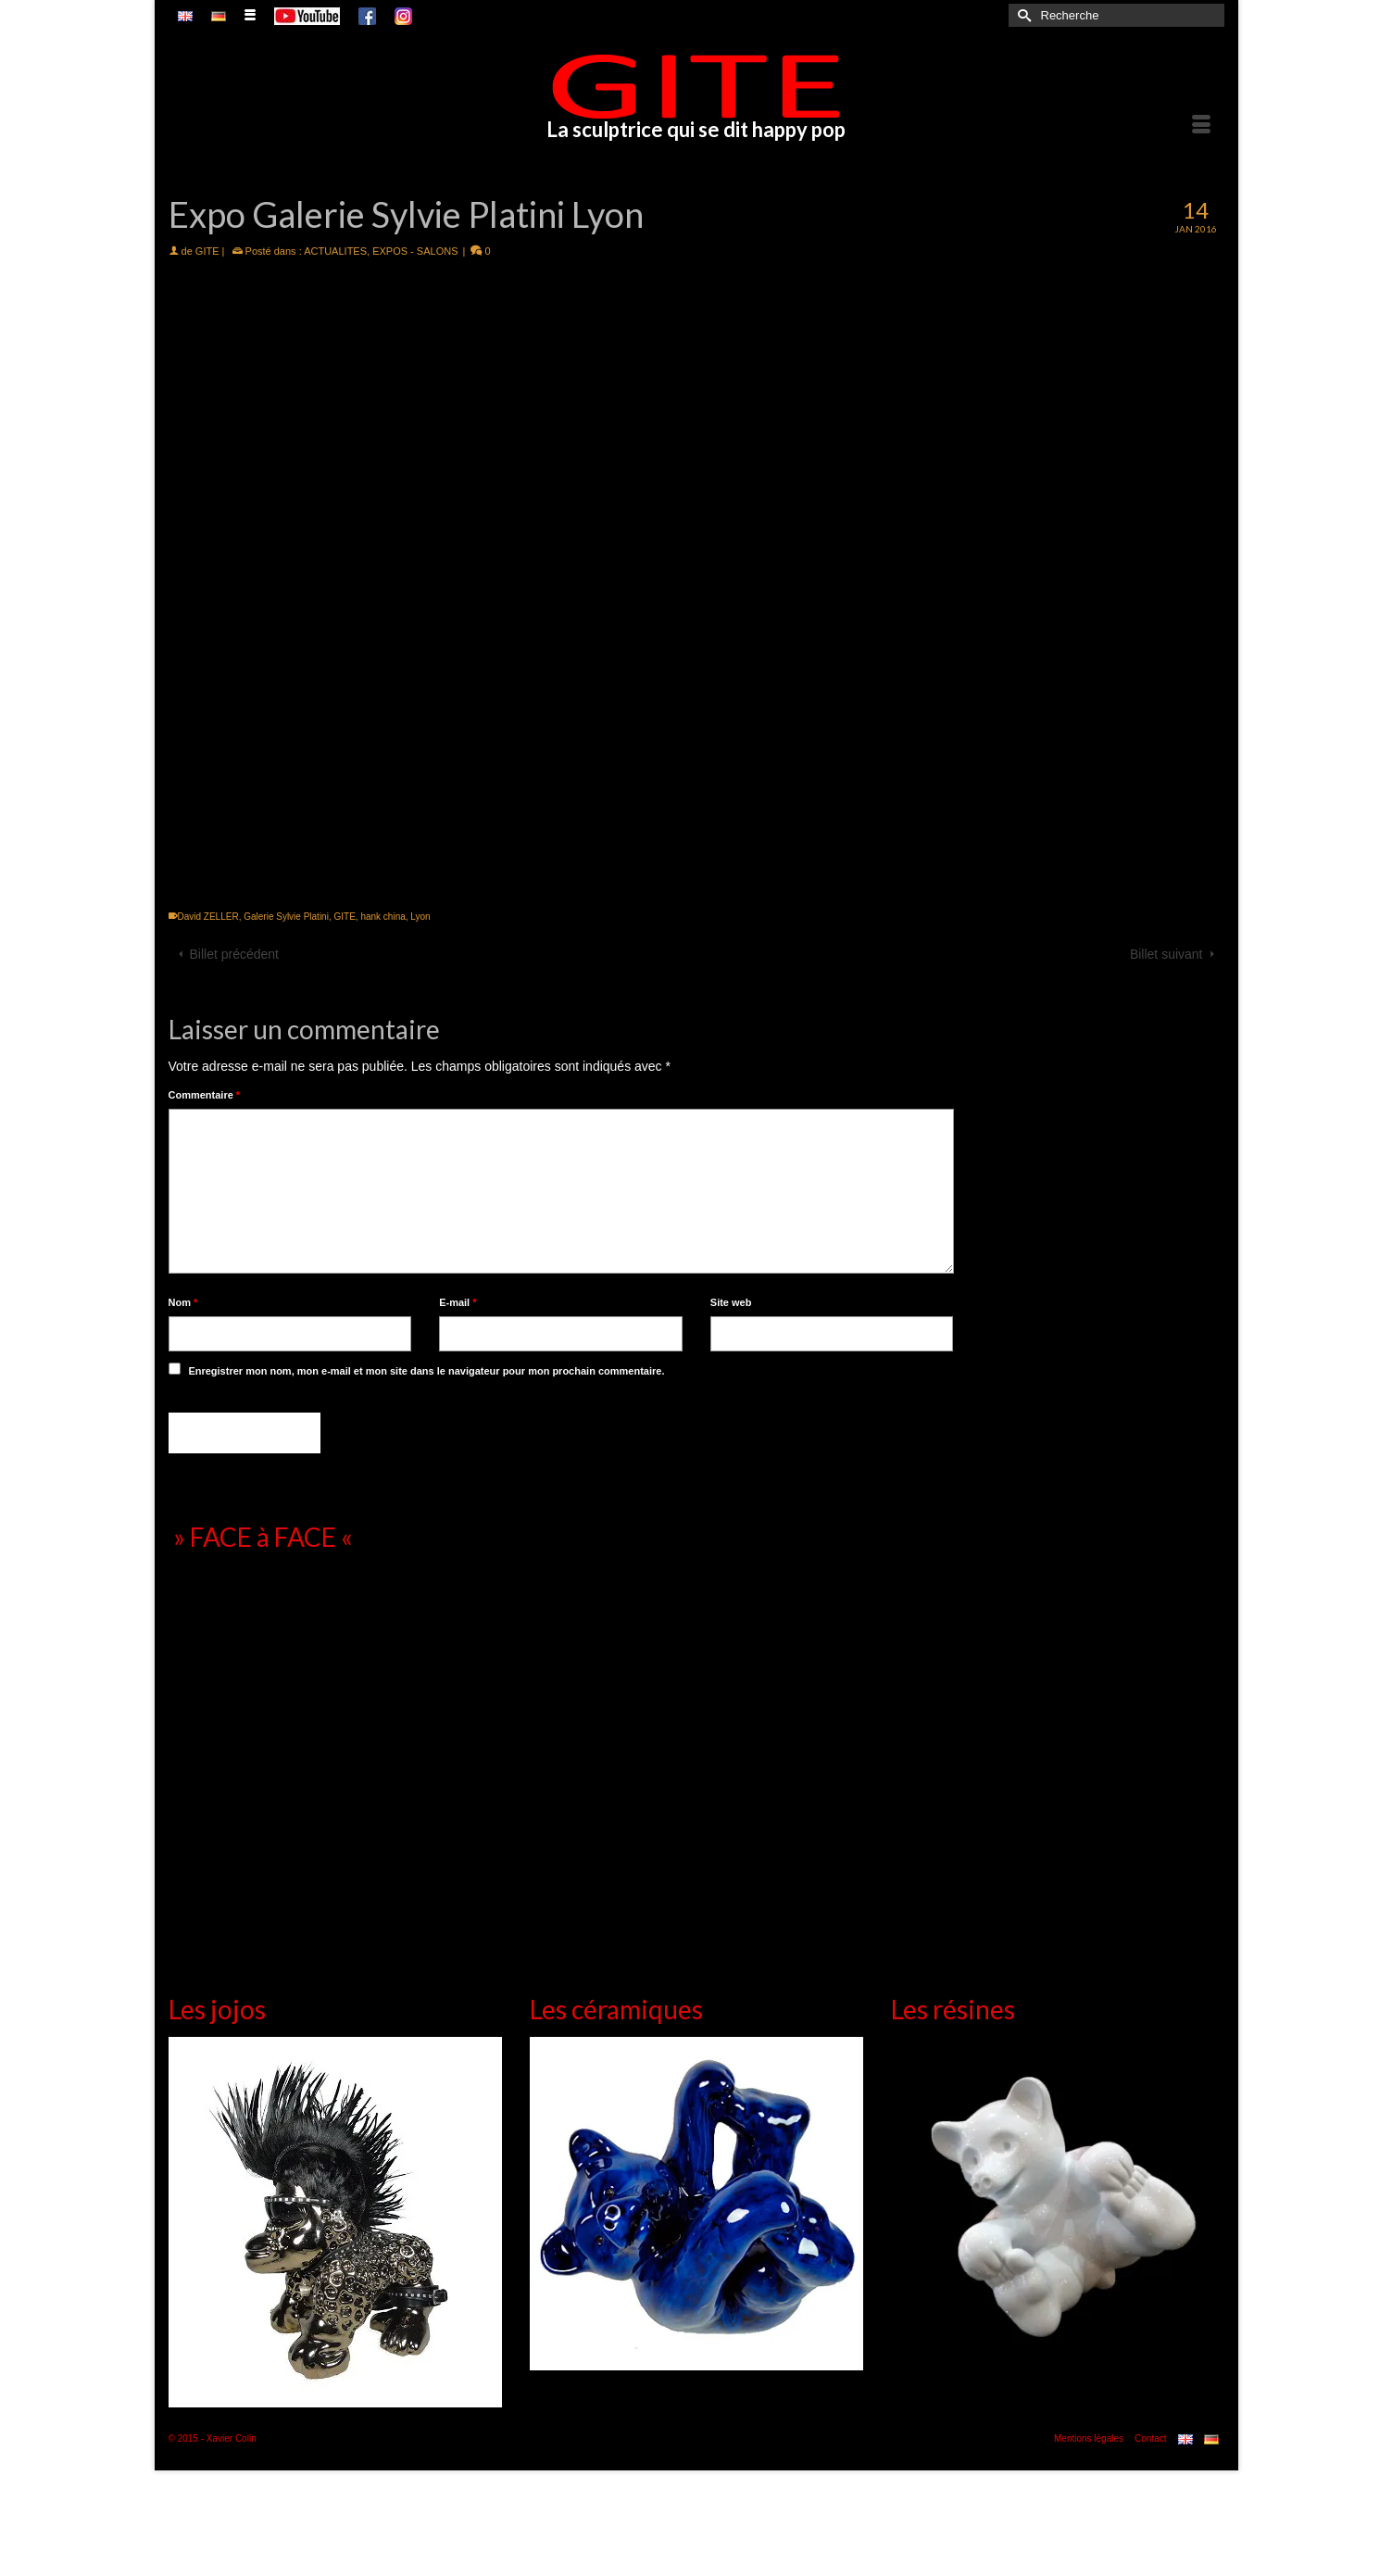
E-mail (457, 1302)
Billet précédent (235, 954)
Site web (731, 1302)
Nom (183, 1302)
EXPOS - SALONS (415, 251)
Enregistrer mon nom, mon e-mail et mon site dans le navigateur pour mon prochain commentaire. (426, 1370)
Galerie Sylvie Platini (286, 916)
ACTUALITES (335, 251)
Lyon (420, 916)
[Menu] (1201, 126)
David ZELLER (208, 916)
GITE (207, 251)
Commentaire (205, 1094)
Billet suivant (1166, 954)
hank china (382, 916)
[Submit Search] (1022, 15)
